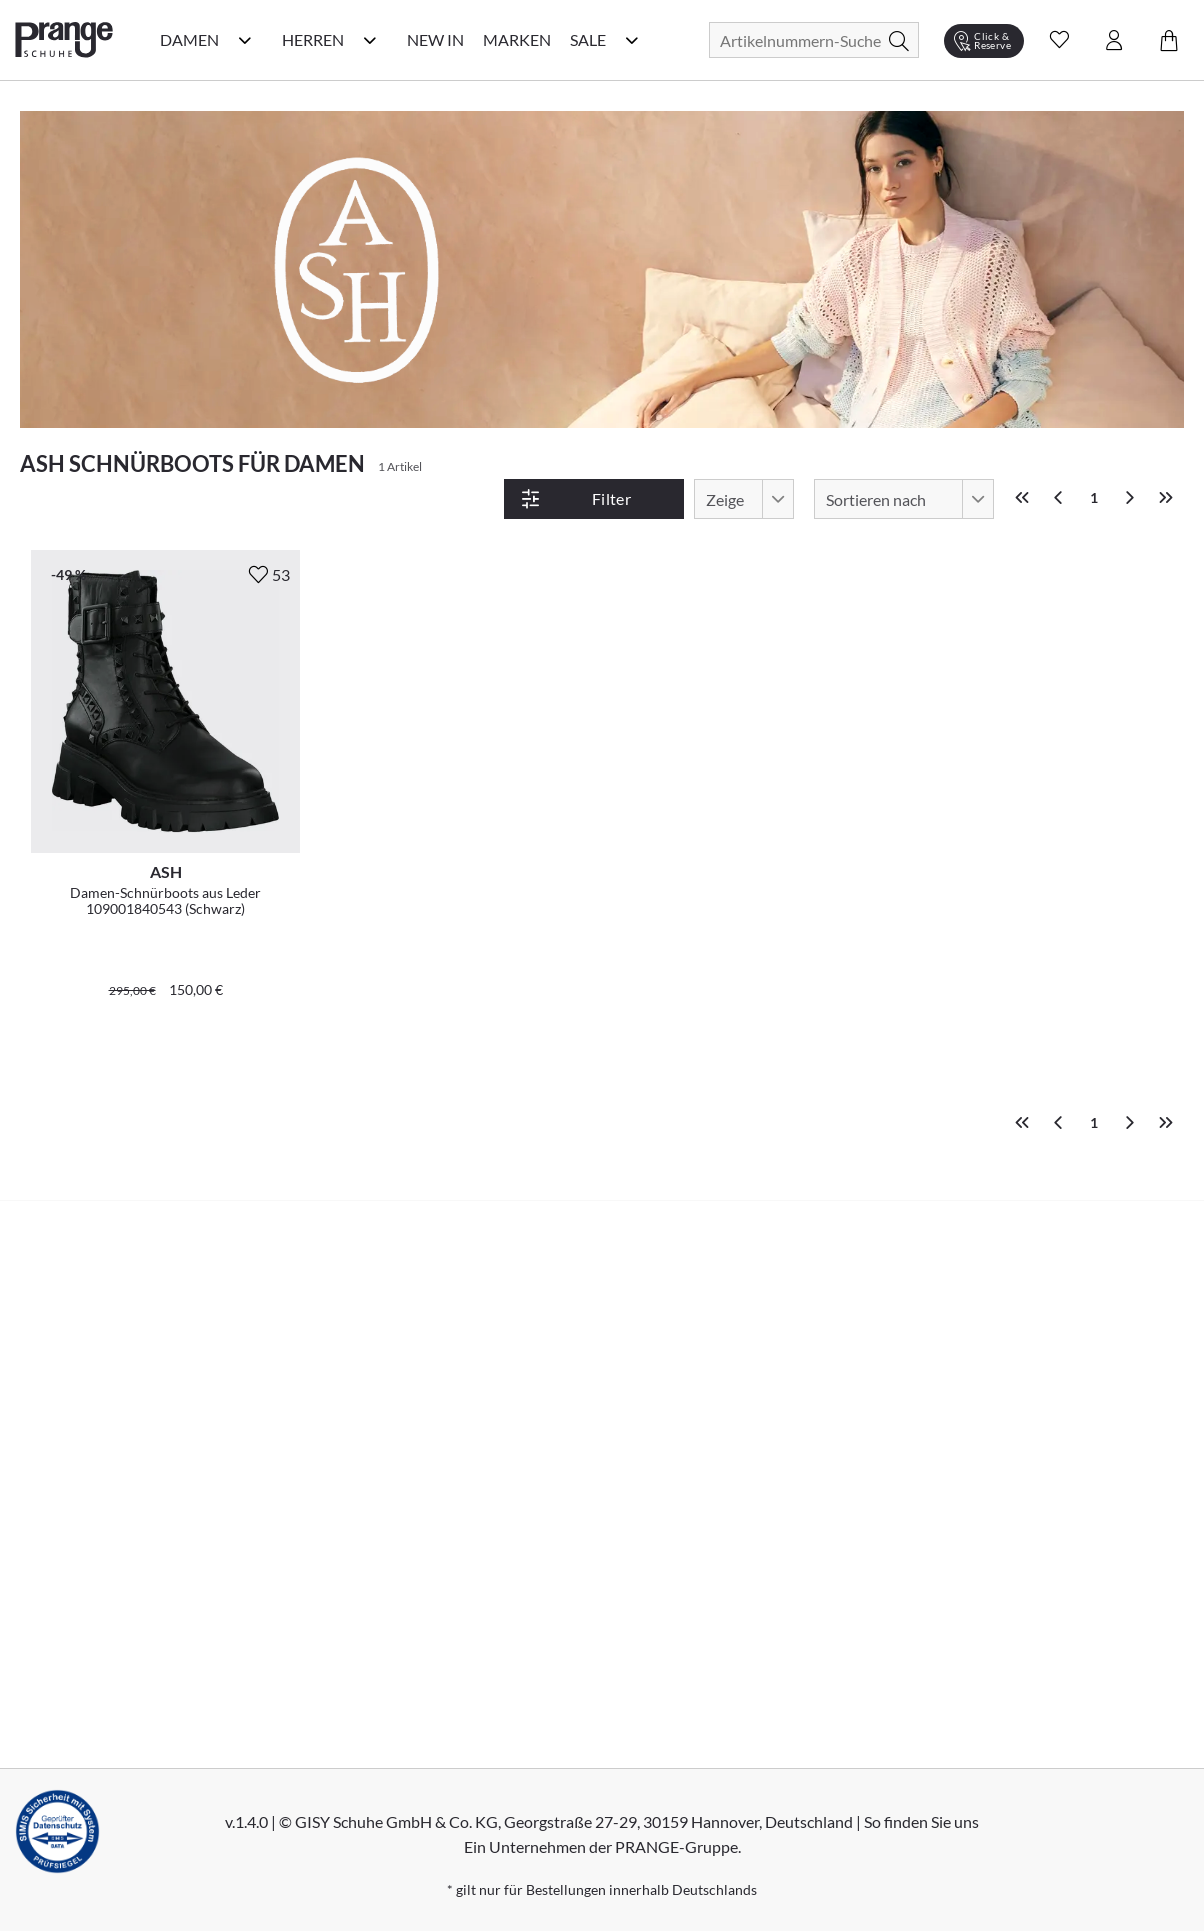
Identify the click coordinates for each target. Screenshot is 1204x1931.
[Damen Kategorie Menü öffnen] (245, 40)
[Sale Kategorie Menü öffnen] (632, 40)
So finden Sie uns (921, 1821)
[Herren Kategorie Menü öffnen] (370, 40)
